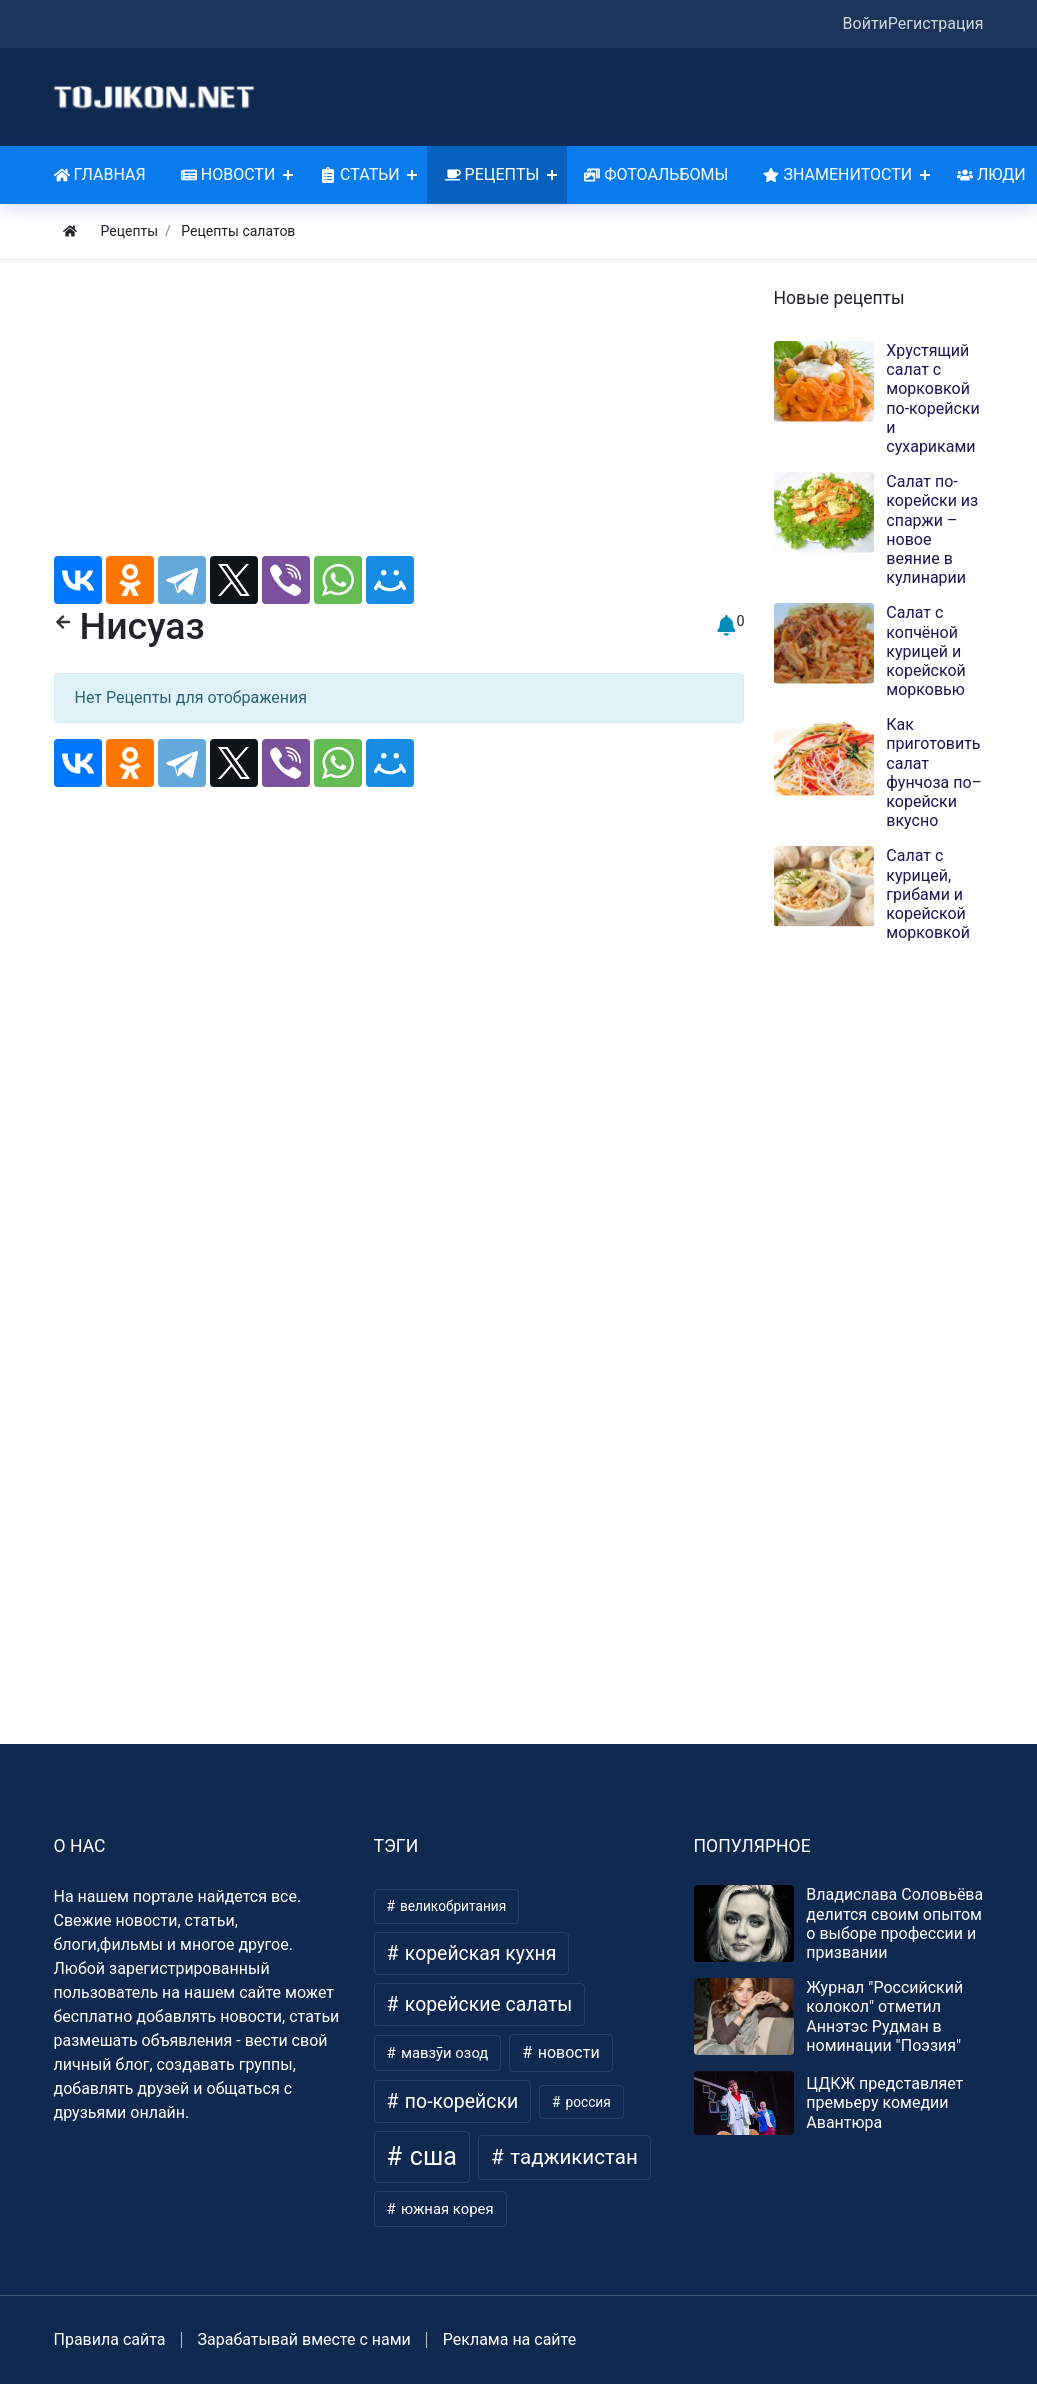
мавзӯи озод (442, 2053)
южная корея (445, 2209)
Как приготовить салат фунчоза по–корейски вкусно (934, 772)
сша (430, 2156)
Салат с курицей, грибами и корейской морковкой (928, 894)
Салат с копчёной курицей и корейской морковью (926, 651)
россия (586, 2102)
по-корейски (459, 2101)
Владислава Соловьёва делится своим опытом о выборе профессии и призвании (894, 1923)
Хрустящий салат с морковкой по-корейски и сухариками (932, 398)
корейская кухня (478, 1953)
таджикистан (571, 2157)
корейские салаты (486, 2004)
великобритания (452, 1906)
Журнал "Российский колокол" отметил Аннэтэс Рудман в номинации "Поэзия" (884, 2016)
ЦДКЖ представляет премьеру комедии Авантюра (884, 2102)
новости (567, 2052)
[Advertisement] (399, 416)
